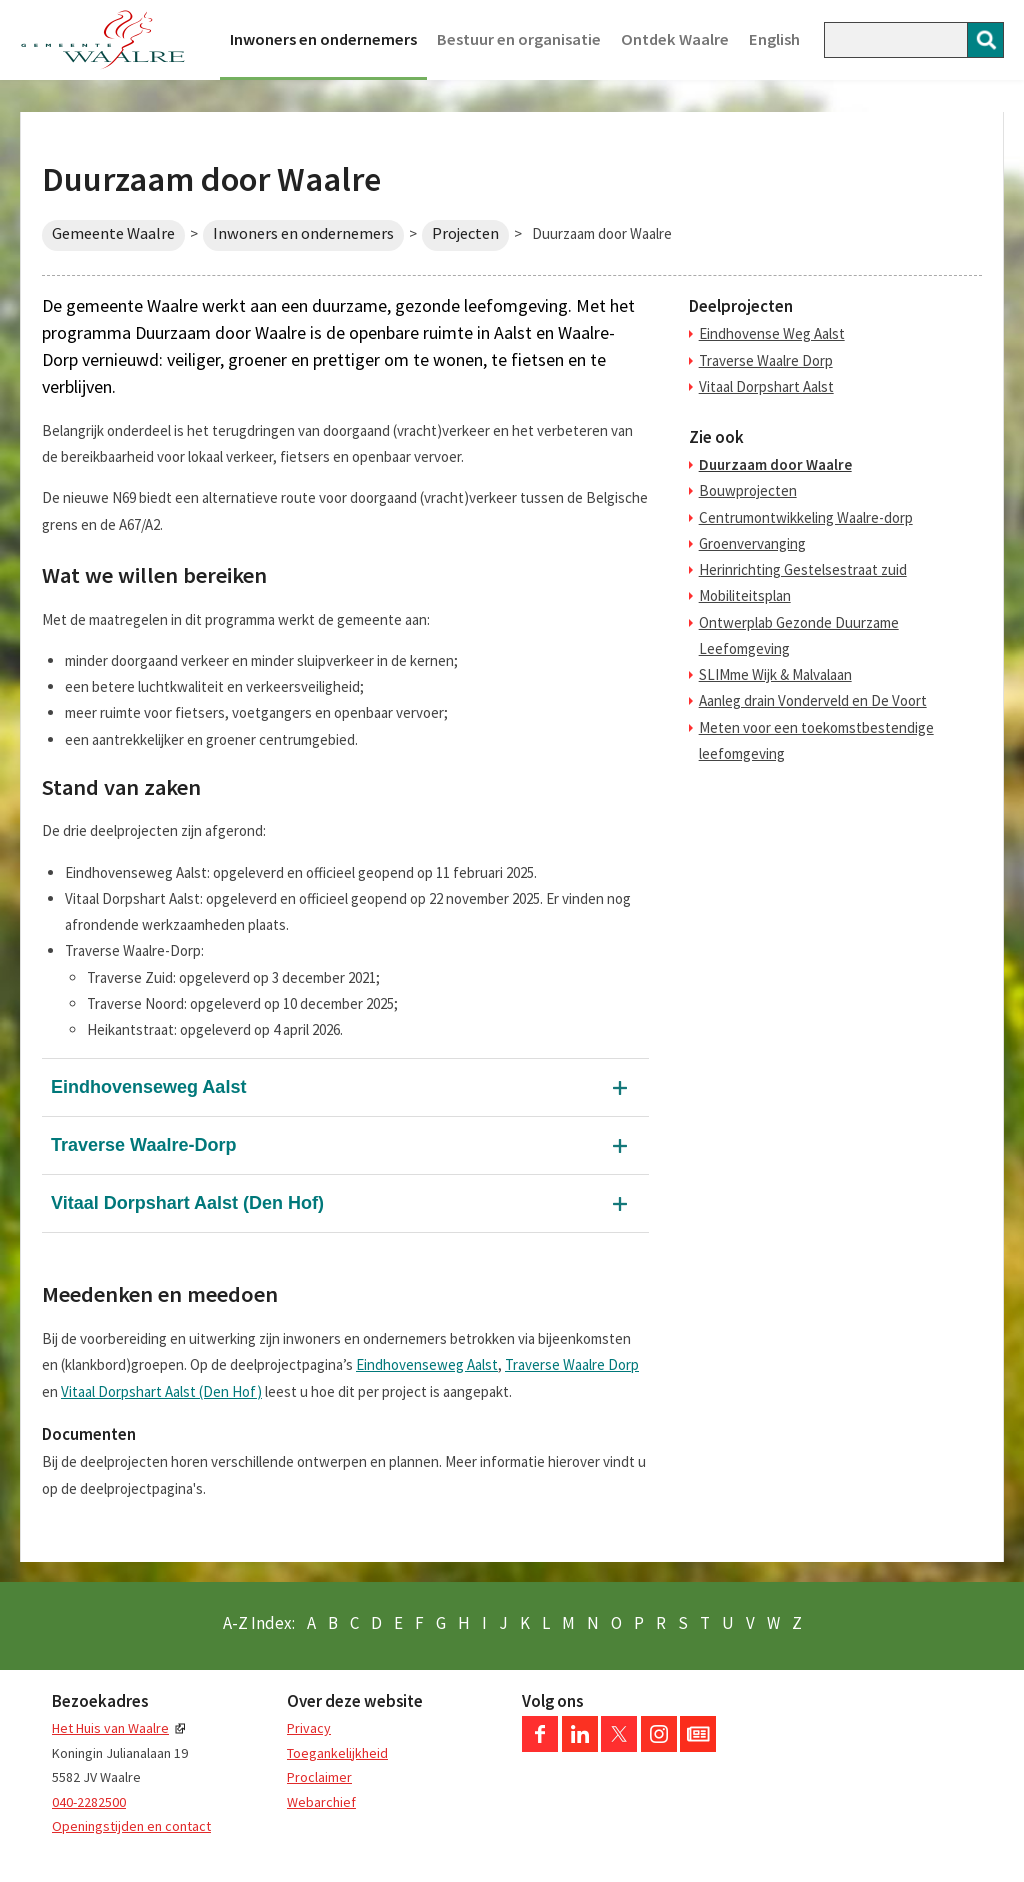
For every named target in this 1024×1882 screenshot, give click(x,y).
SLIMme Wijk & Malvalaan (775, 674)
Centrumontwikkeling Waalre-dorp (806, 517)
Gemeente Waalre (113, 233)
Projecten (465, 233)
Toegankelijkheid (337, 1753)
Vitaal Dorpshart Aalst (766, 386)
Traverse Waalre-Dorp (143, 1145)
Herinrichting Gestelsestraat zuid (803, 569)
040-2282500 (89, 1802)
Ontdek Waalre (675, 39)
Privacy (309, 1728)
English (774, 39)
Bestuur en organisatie (519, 39)
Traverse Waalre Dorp (572, 1364)
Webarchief (321, 1802)
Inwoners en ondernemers (323, 39)
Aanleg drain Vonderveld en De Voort (813, 700)
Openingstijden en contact (131, 1826)
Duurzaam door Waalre (775, 464)
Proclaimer (319, 1777)
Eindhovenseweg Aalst (148, 1087)
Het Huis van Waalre (110, 1728)
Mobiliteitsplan (745, 595)
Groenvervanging (752, 543)
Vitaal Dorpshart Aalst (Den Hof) (187, 1203)
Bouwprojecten (748, 490)
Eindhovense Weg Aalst (772, 333)
